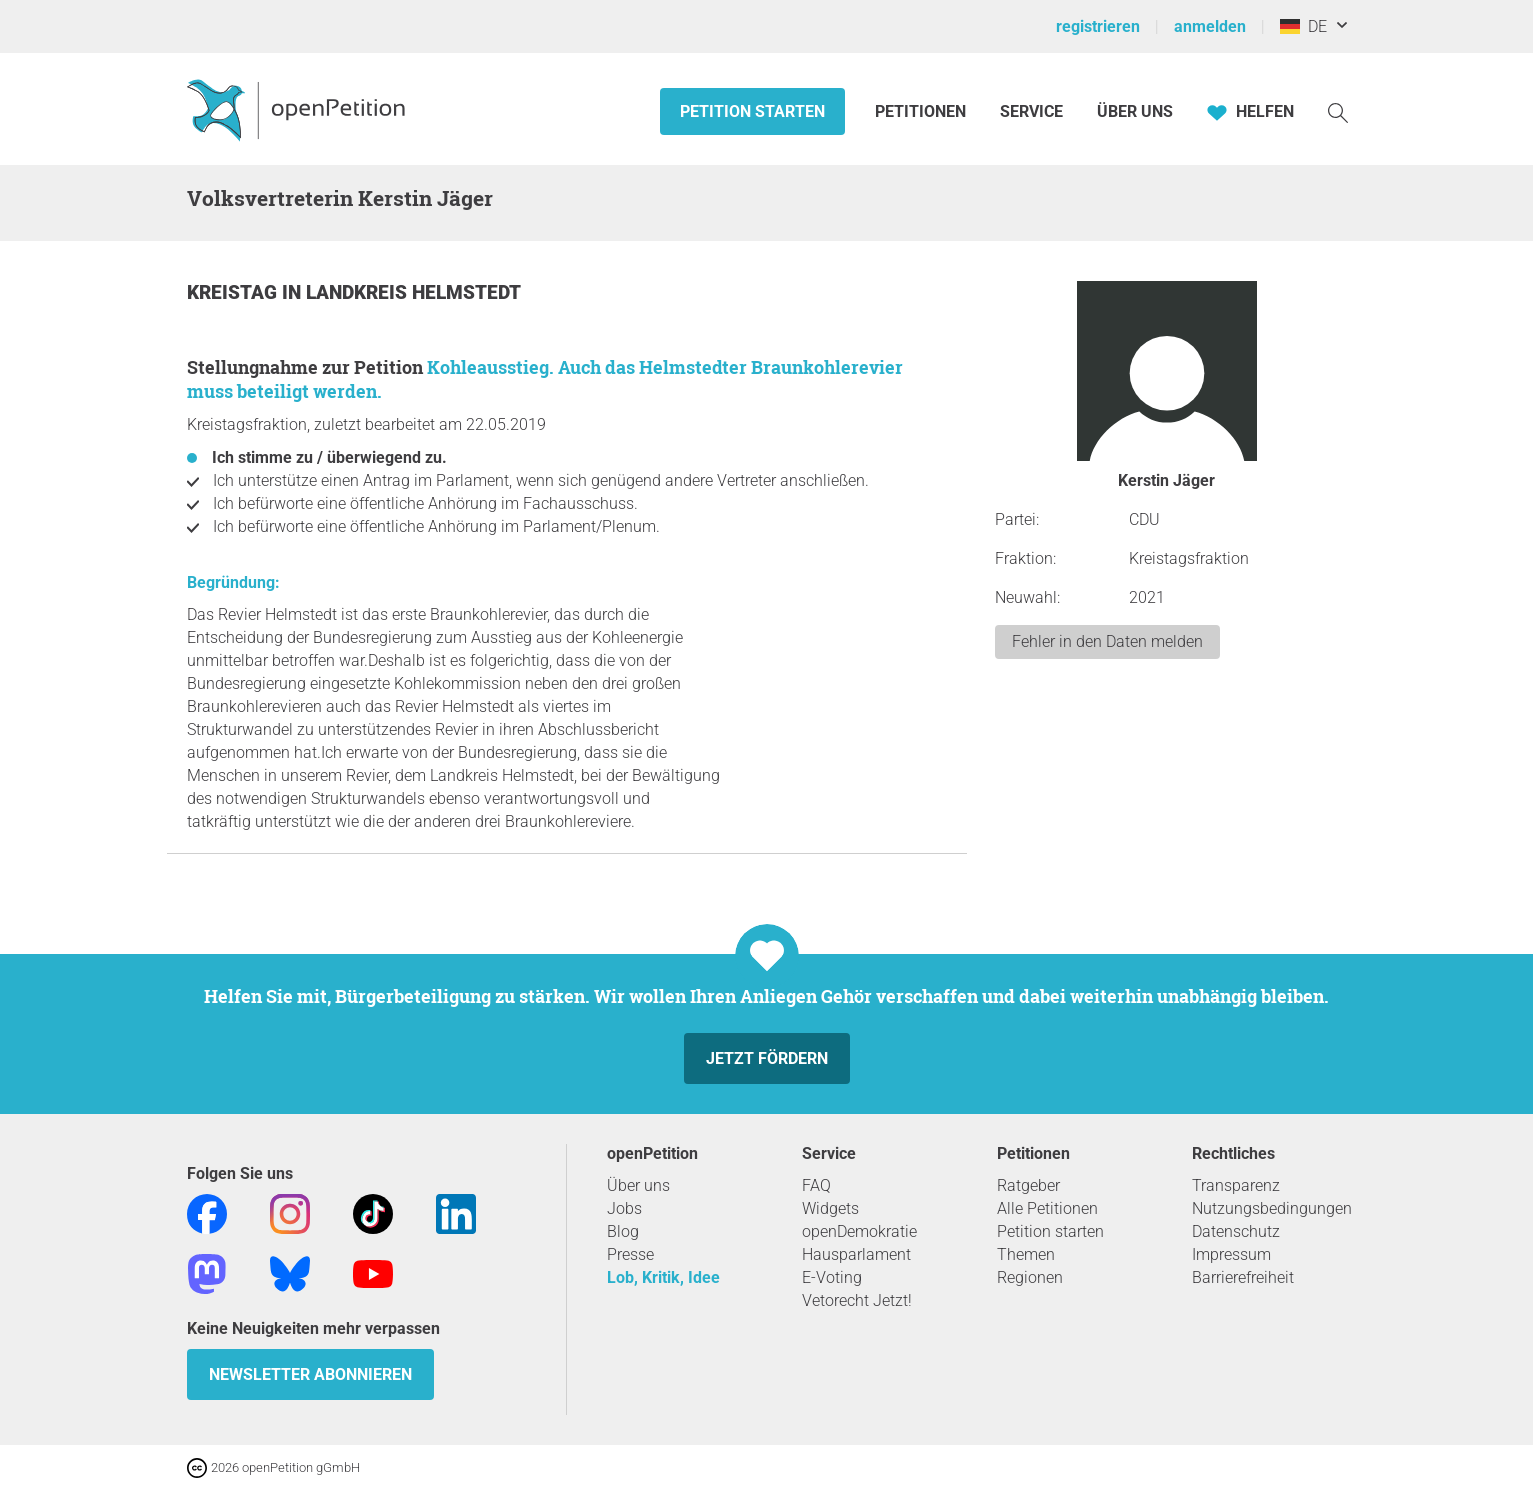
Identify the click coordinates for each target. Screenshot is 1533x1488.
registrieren (1098, 26)
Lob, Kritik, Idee (663, 1277)
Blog (623, 1231)
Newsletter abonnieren (310, 1374)
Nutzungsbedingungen (1272, 1208)
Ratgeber (1028, 1185)
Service (1031, 111)
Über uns (638, 1185)
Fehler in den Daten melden (1107, 641)
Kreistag (234, 292)
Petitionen (922, 111)
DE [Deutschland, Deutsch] (1303, 26)
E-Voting (832, 1277)
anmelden (1210, 26)
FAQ (816, 1185)
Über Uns (1135, 111)
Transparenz (1236, 1185)
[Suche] (1338, 111)
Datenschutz (1236, 1231)
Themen (1026, 1254)
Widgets (830, 1208)
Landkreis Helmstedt (413, 292)
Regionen (1030, 1277)
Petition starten (752, 111)
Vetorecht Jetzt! (857, 1300)
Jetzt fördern (767, 1058)
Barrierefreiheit (1243, 1277)
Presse (630, 1254)
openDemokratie (859, 1231)
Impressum (1231, 1254)
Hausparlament (856, 1254)
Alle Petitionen (1047, 1208)
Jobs (624, 1208)
